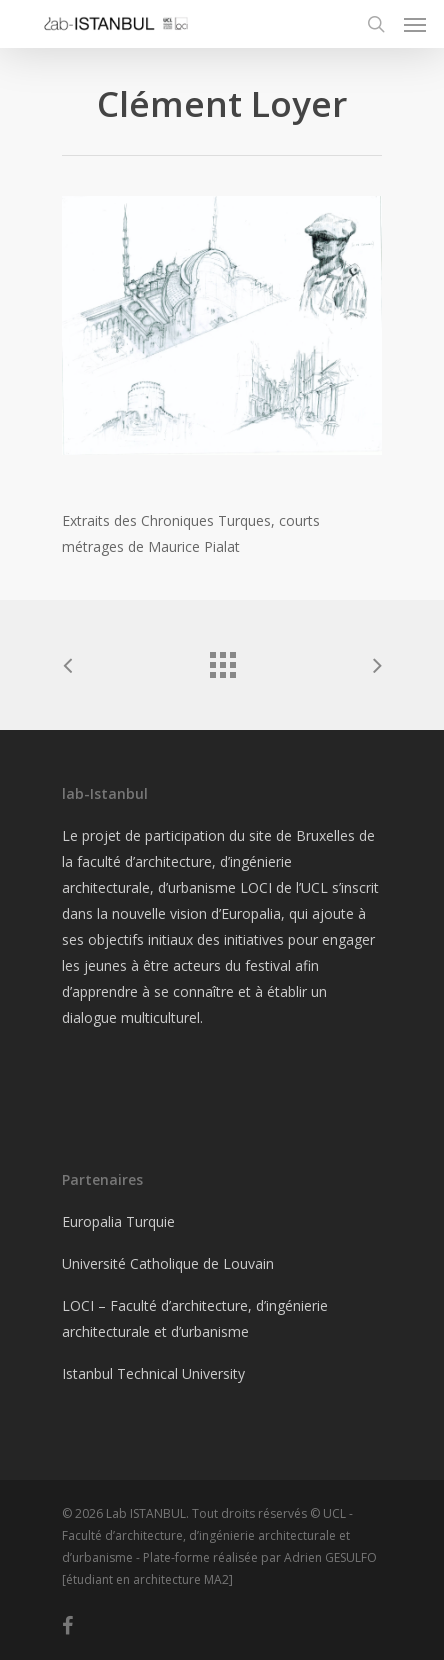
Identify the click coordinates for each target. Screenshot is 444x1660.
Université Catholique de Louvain (168, 1263)
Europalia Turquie (118, 1221)
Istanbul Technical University (153, 1373)
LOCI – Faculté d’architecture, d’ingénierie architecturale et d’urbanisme (195, 1318)
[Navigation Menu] (415, 24)
